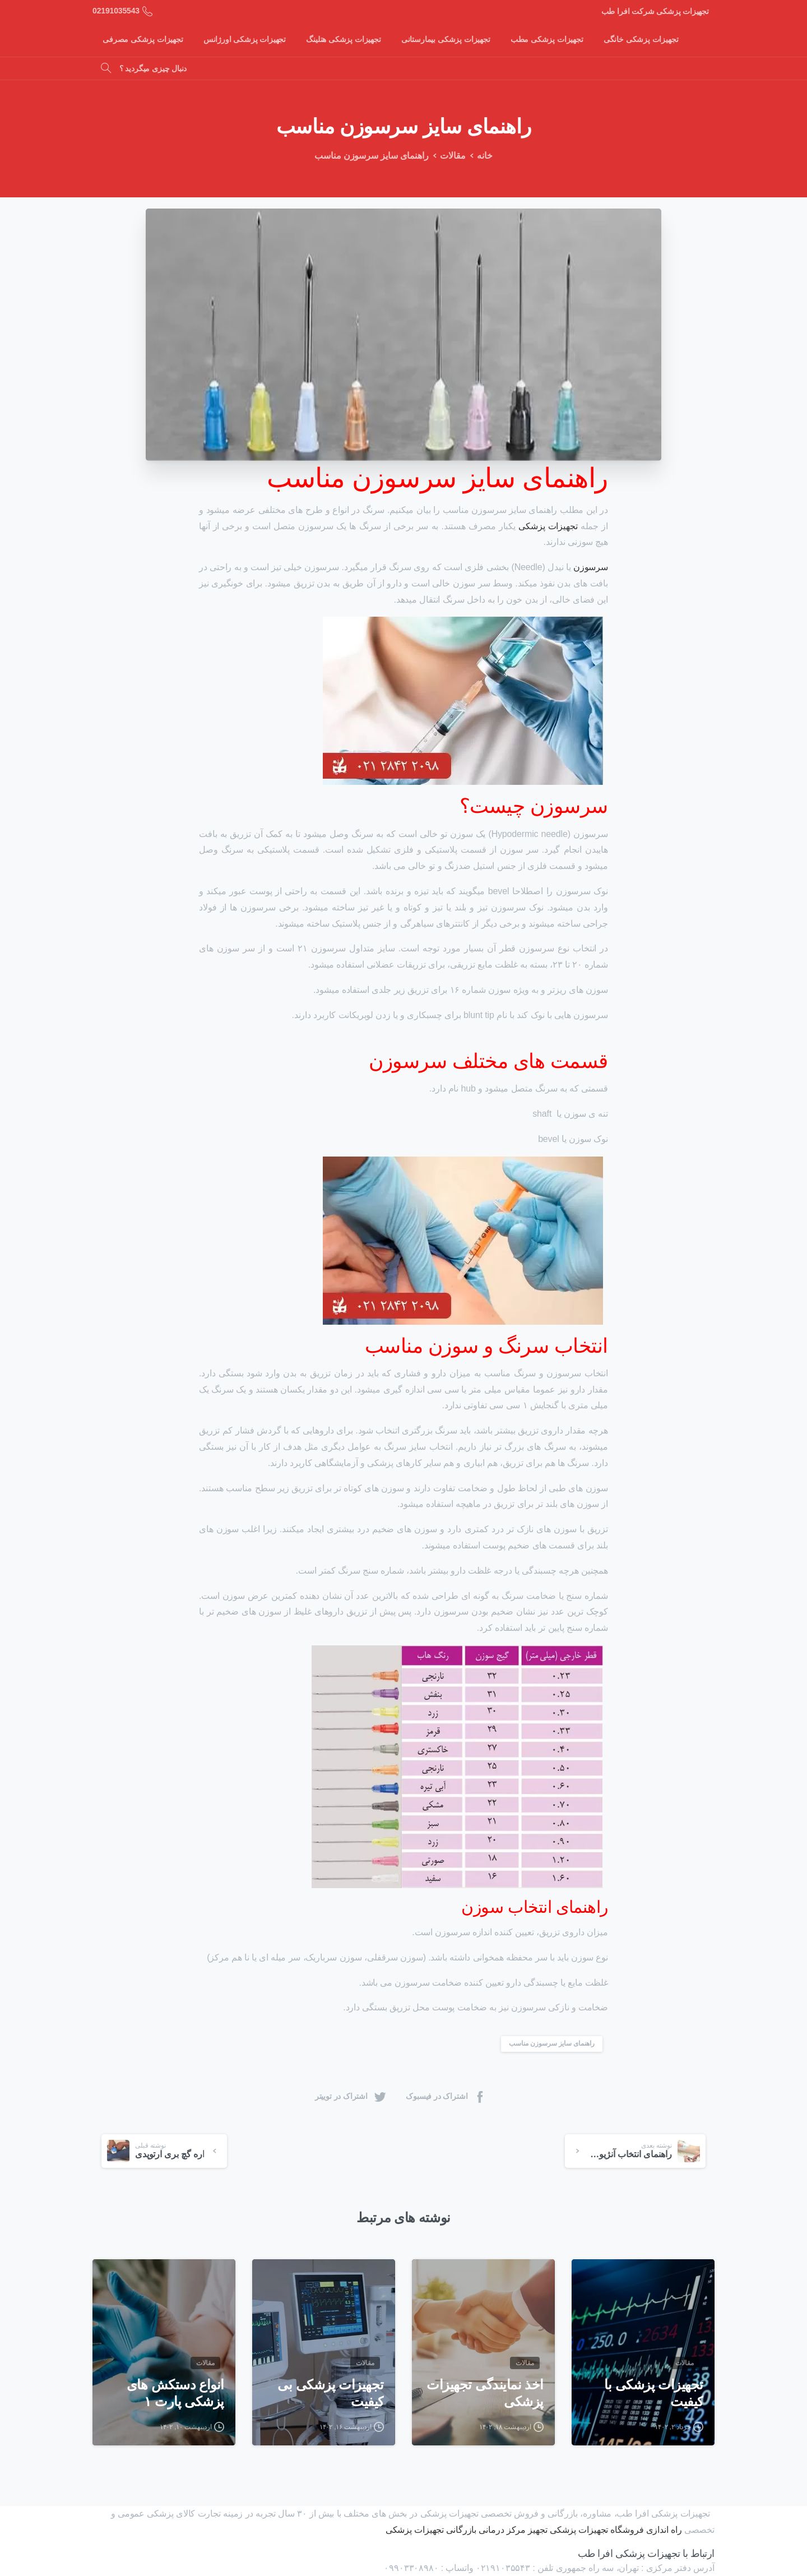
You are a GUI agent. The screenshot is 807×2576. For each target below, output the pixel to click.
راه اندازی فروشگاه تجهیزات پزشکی (616, 2530)
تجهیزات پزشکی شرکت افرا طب (655, 11)
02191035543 (122, 11)
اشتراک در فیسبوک (446, 2096)
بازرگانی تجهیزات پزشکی (431, 2530)
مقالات (449, 155)
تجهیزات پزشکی (547, 526)
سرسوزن (590, 567)
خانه (482, 155)
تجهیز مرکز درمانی (513, 2530)
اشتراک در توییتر (351, 2096)
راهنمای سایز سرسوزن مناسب (552, 2043)
